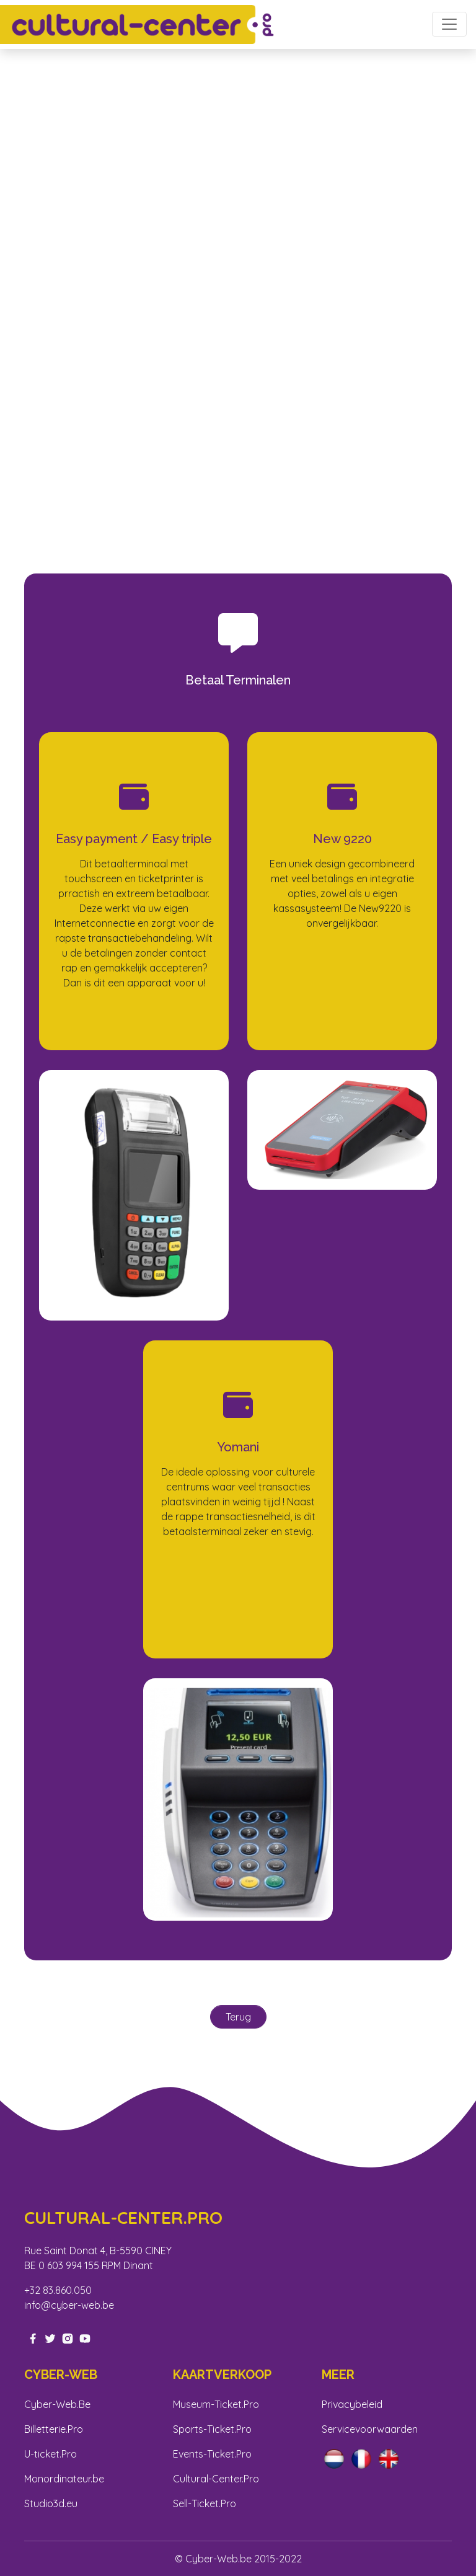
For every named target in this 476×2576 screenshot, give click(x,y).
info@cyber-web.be (69, 2305)
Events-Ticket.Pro (212, 2454)
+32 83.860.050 (58, 2290)
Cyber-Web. (51, 2404)
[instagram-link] (67, 2337)
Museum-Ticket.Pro (216, 2404)
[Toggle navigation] (449, 24)
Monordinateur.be (64, 2478)
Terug (238, 2017)
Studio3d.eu (50, 2503)
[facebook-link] (33, 2337)
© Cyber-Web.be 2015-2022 (238, 2558)
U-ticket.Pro (50, 2454)
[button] (35, 282)
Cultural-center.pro (123, 2217)
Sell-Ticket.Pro (204, 2503)
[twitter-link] (50, 2337)
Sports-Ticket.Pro (212, 2429)
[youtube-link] (85, 2337)
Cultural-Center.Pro (216, 2478)
